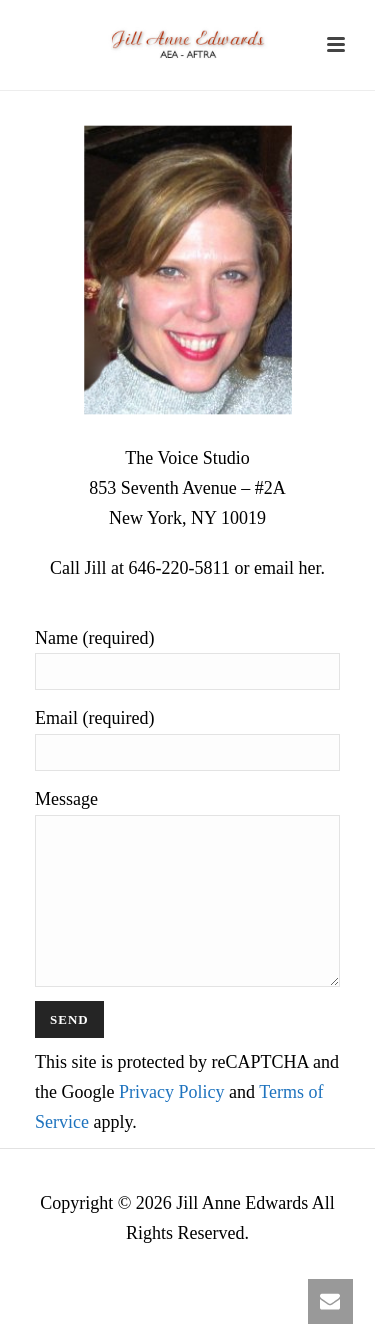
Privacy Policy (172, 1122)
